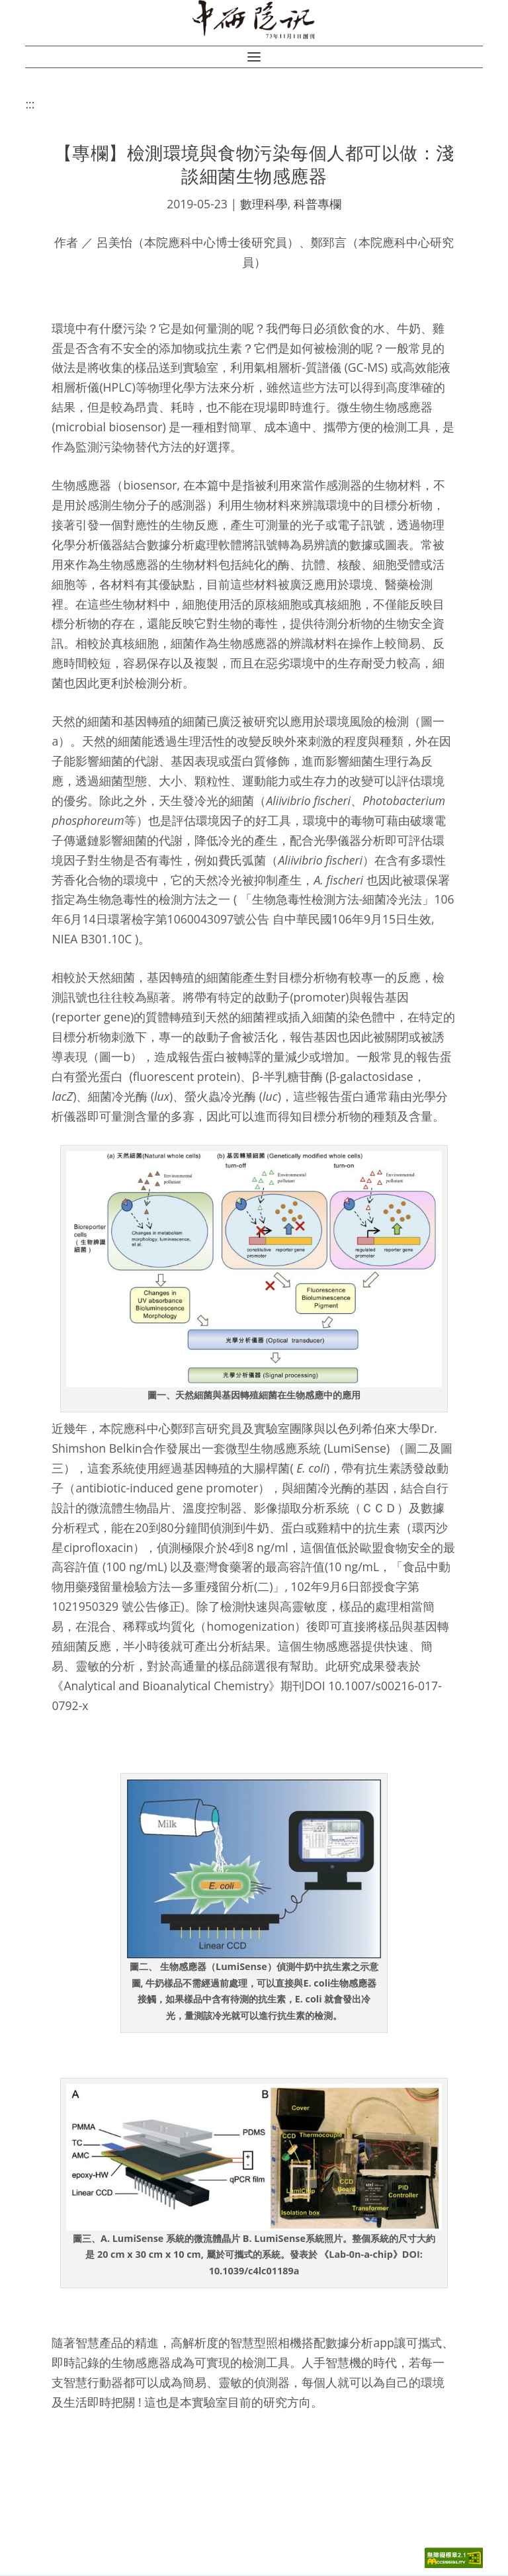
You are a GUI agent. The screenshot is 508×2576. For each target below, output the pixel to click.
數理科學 (264, 205)
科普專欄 (317, 205)
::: (29, 106)
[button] (254, 58)
